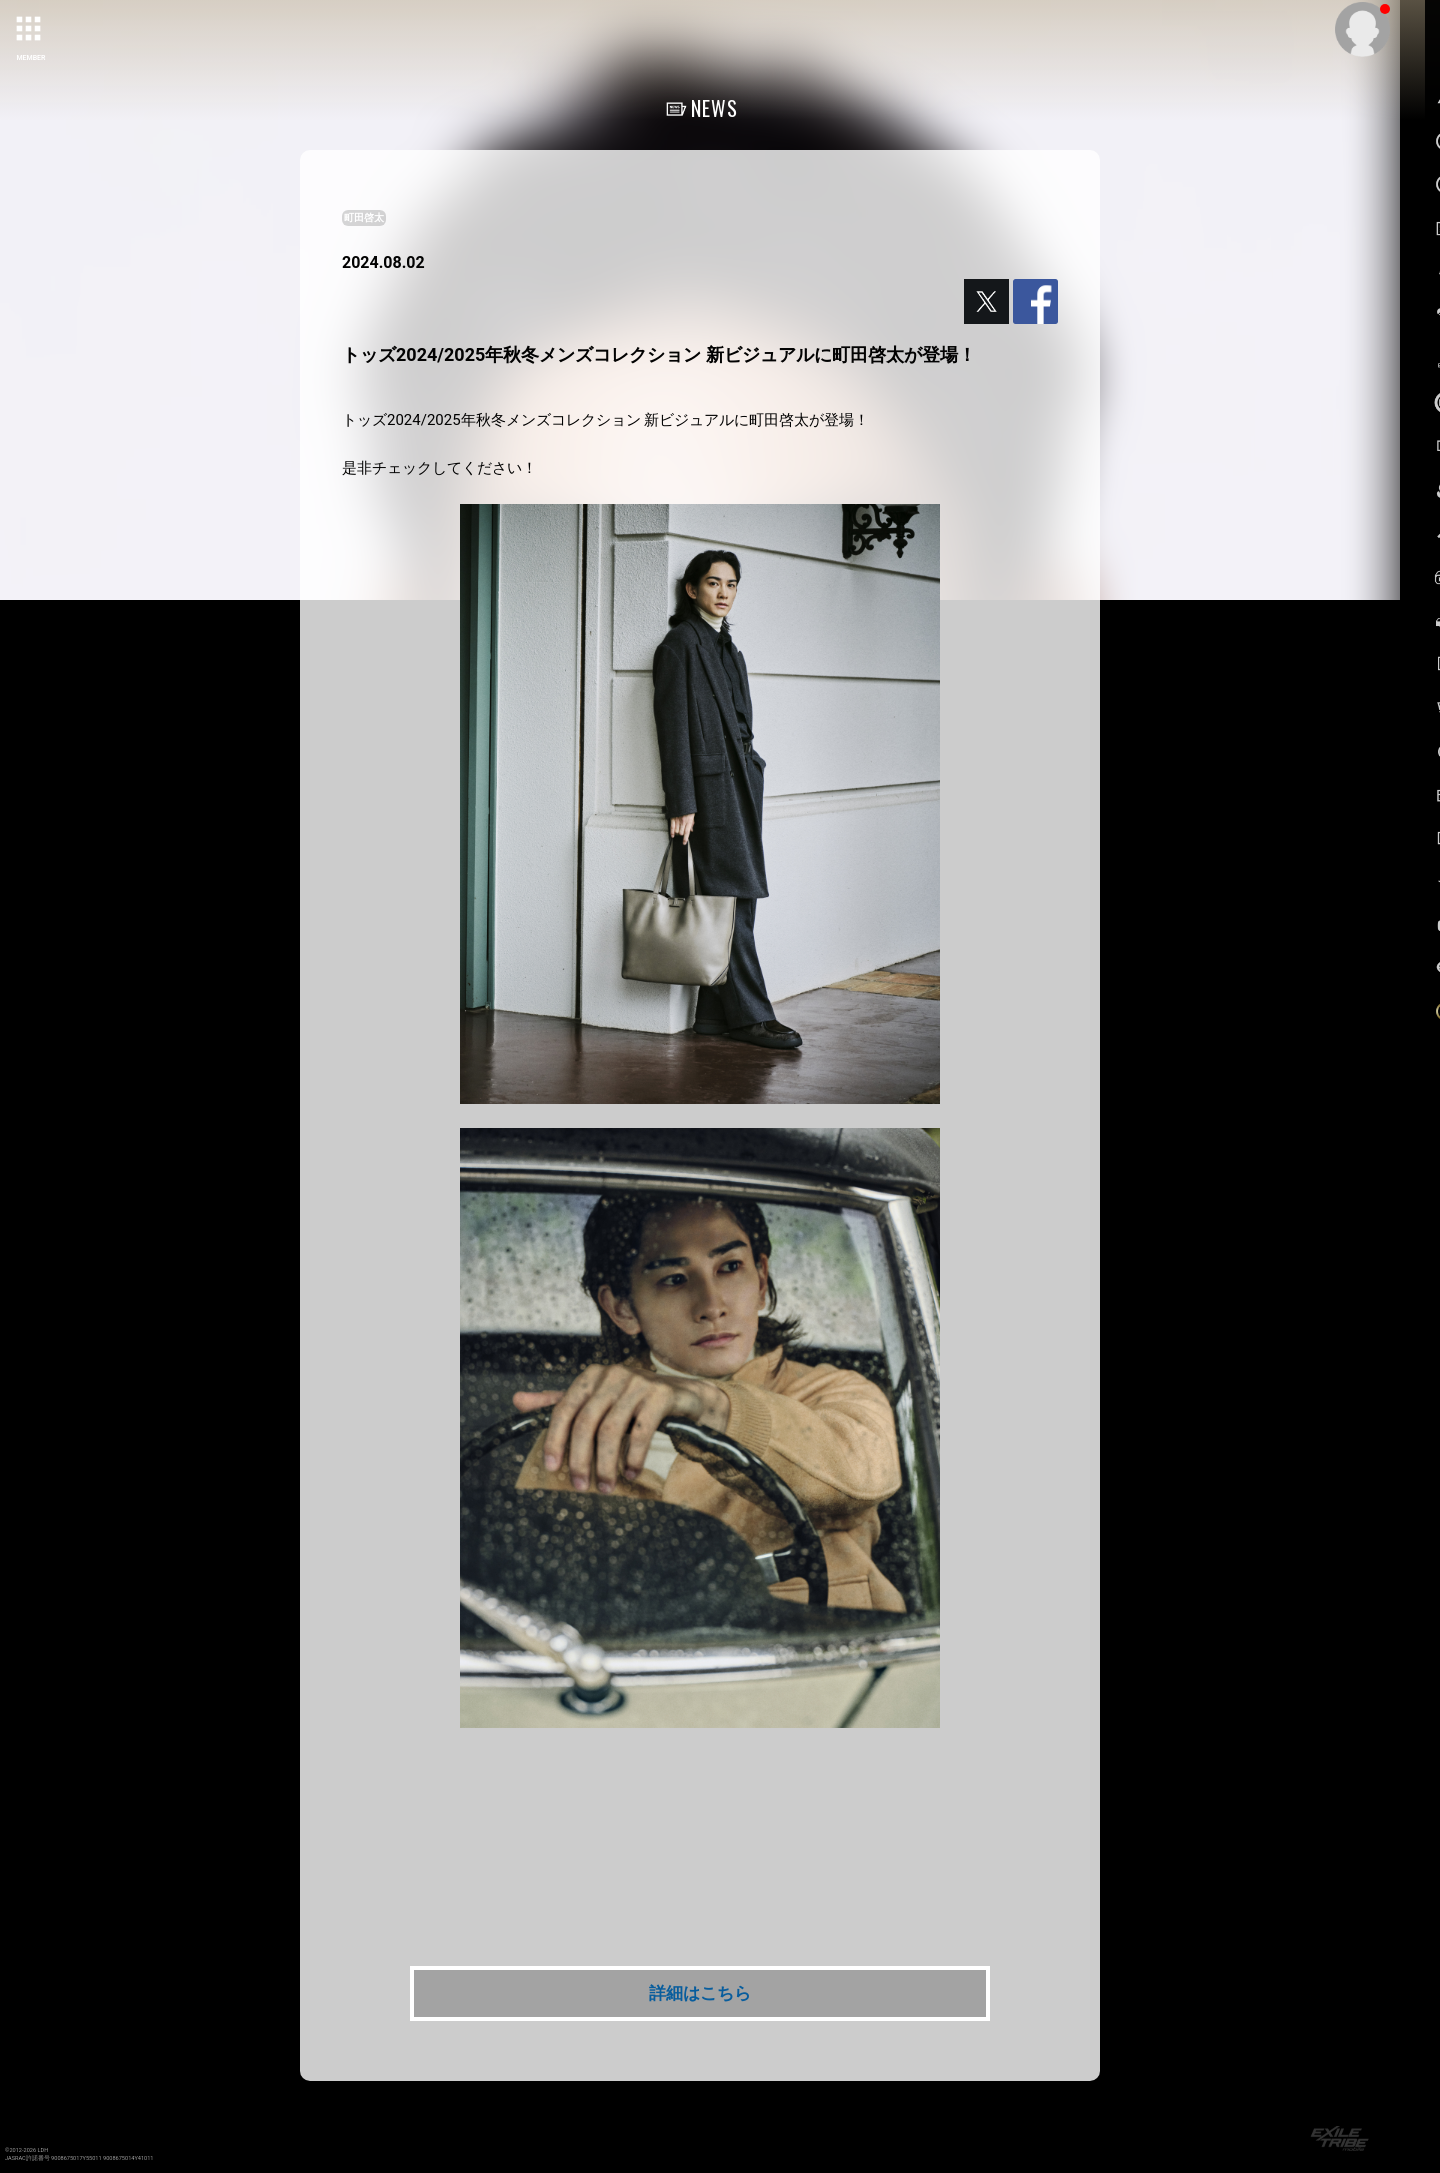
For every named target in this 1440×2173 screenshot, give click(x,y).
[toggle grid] (31, 31)
